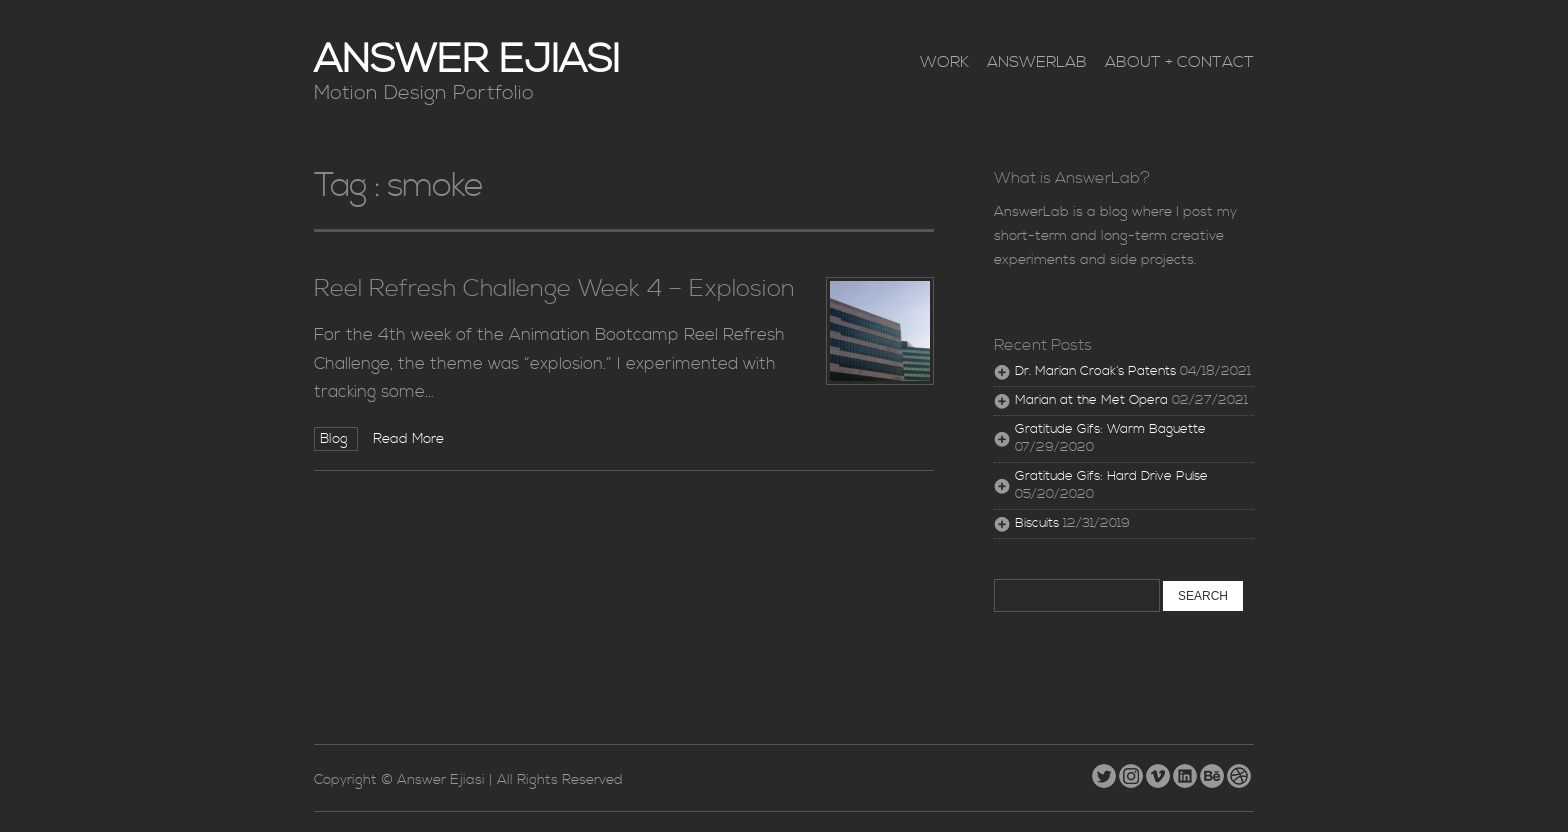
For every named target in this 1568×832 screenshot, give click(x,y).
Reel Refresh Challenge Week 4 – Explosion (554, 289)
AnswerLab (1037, 62)
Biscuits (1037, 523)
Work (944, 62)
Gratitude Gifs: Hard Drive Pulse (1111, 476)
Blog (336, 439)
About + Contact (1179, 62)
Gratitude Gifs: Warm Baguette (1110, 429)
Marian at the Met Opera (1091, 400)
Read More (408, 439)
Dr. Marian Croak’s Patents (1095, 371)
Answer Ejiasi (467, 60)
